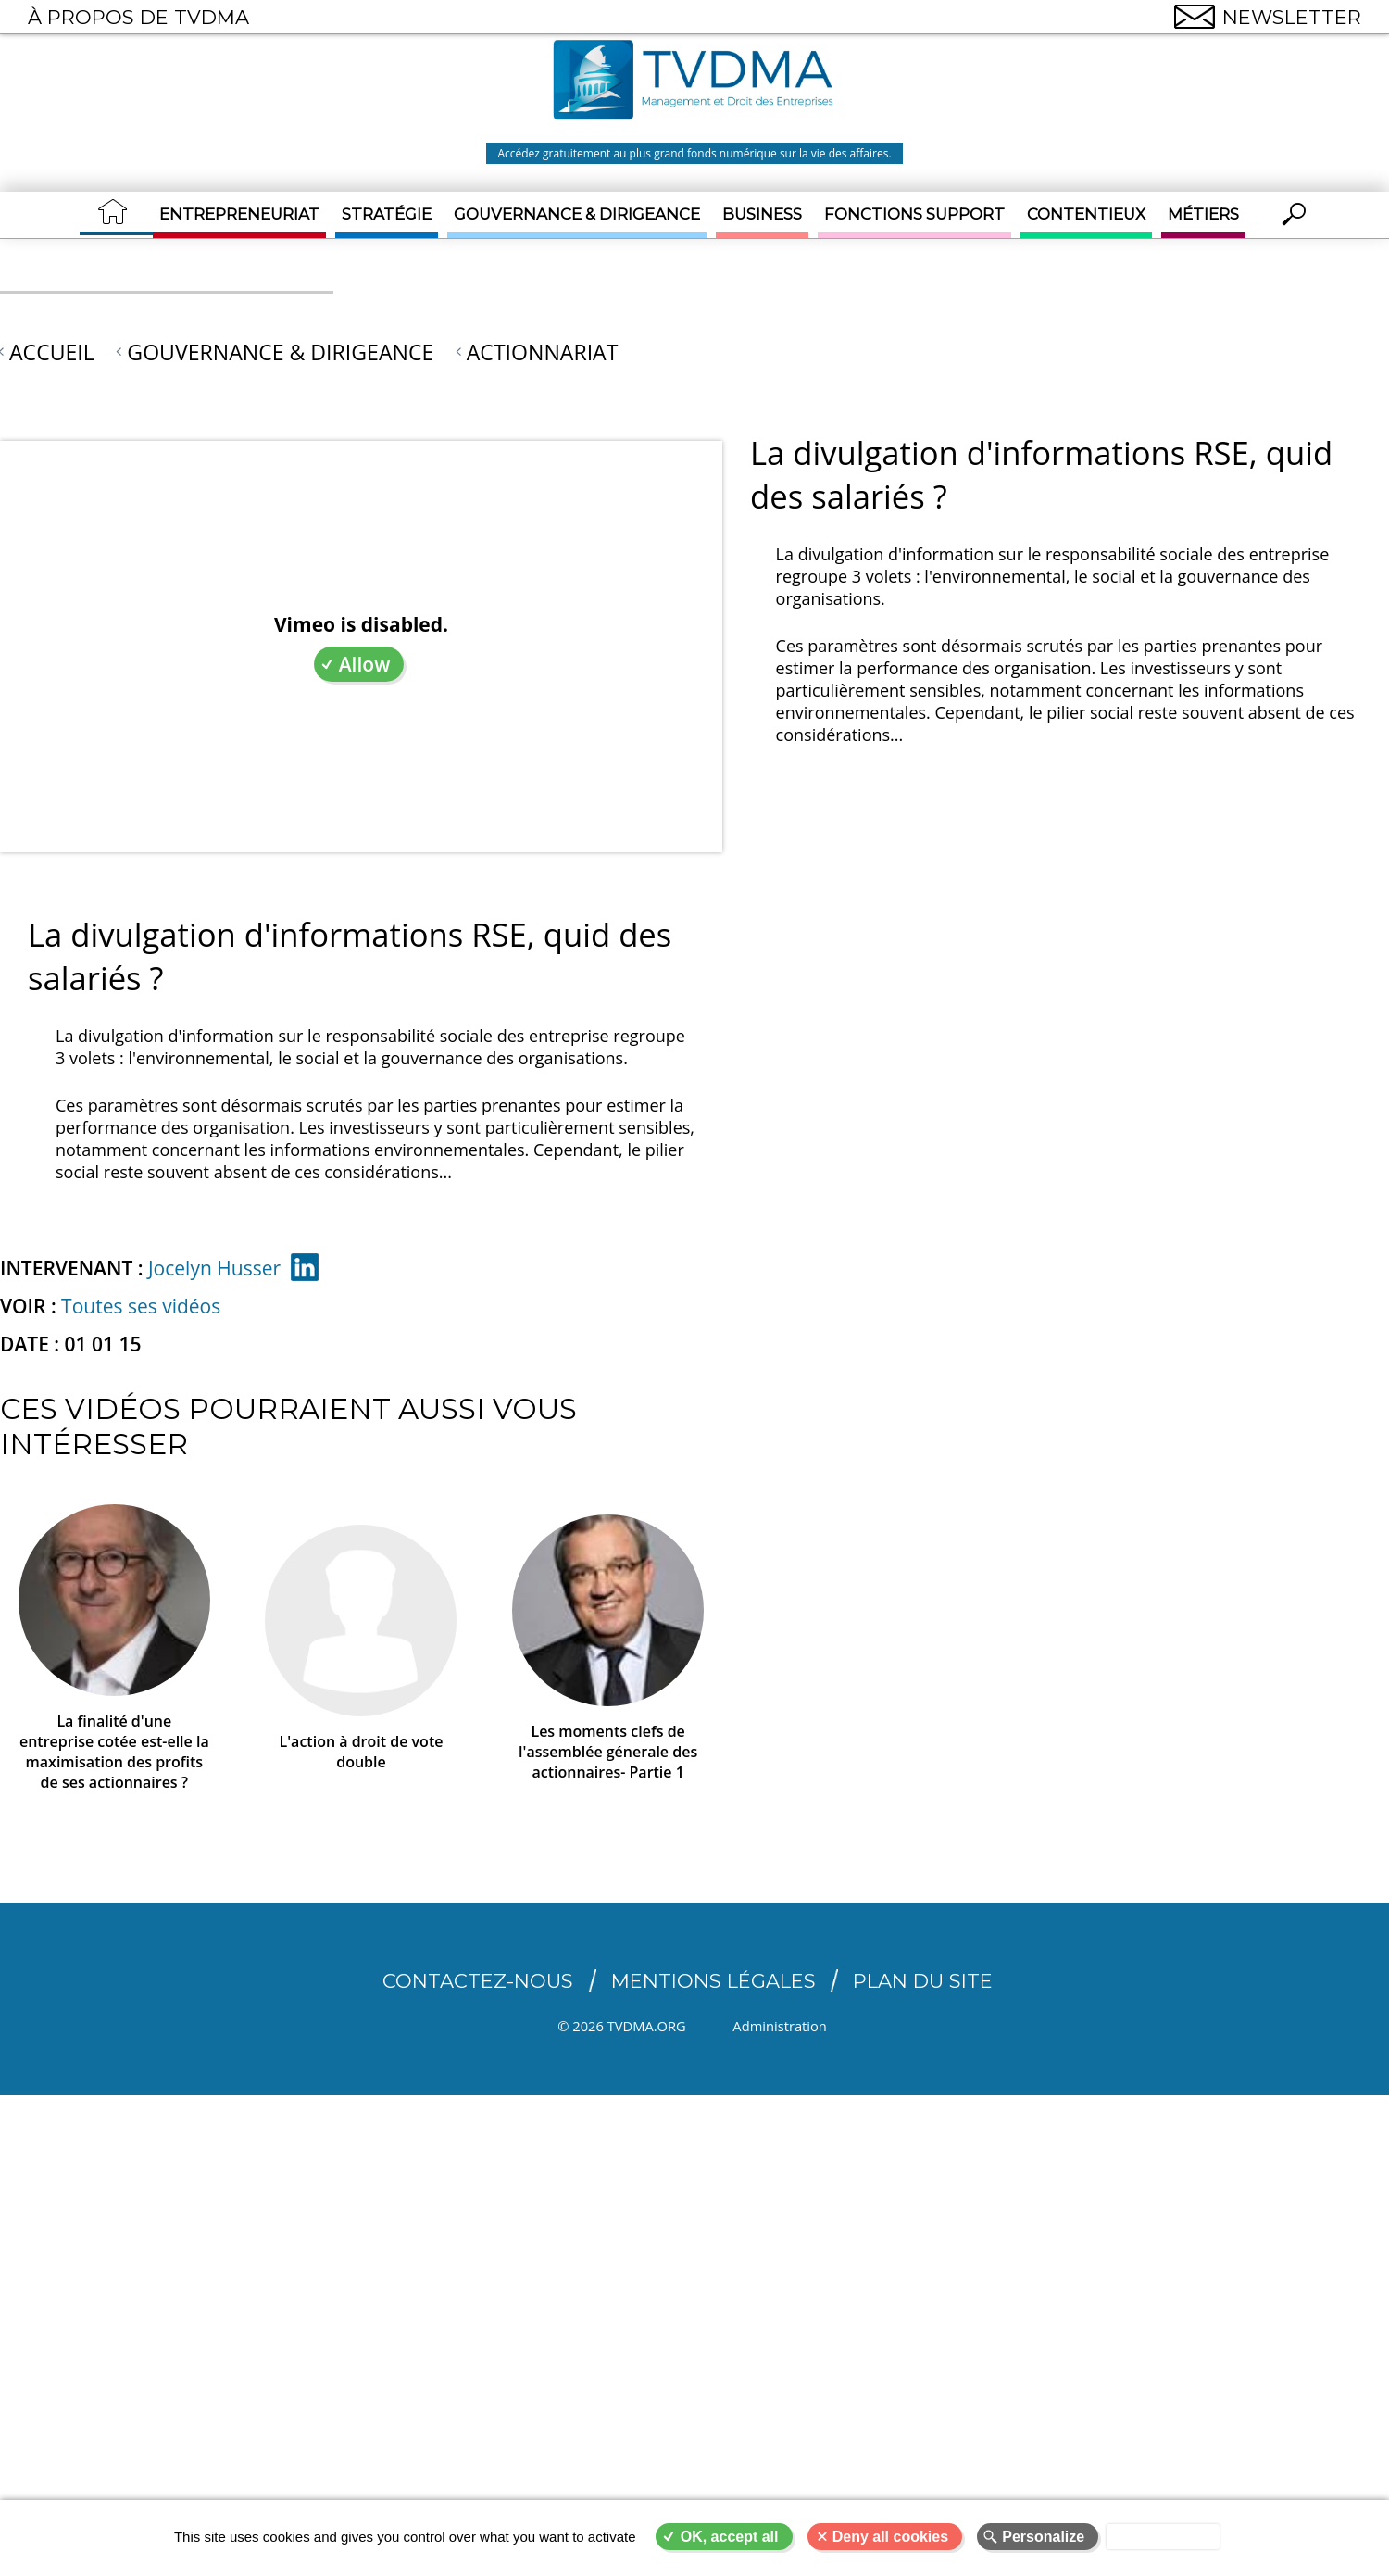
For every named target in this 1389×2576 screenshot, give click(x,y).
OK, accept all (730, 2537)
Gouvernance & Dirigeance (577, 214)
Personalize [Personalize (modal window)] (1043, 2537)
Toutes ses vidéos (140, 1306)
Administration (784, 2026)
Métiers (1203, 214)
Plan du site (923, 1980)
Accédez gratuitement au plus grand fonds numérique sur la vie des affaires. (694, 153)
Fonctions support (914, 214)
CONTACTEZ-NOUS (477, 1980)
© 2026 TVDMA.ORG (621, 2026)
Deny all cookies (890, 2537)
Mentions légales (713, 1980)
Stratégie (387, 214)
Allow (365, 664)
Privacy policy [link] (1163, 2537)
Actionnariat (543, 352)
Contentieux (1086, 214)
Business (762, 214)
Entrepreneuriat (239, 214)
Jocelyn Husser (214, 1268)
